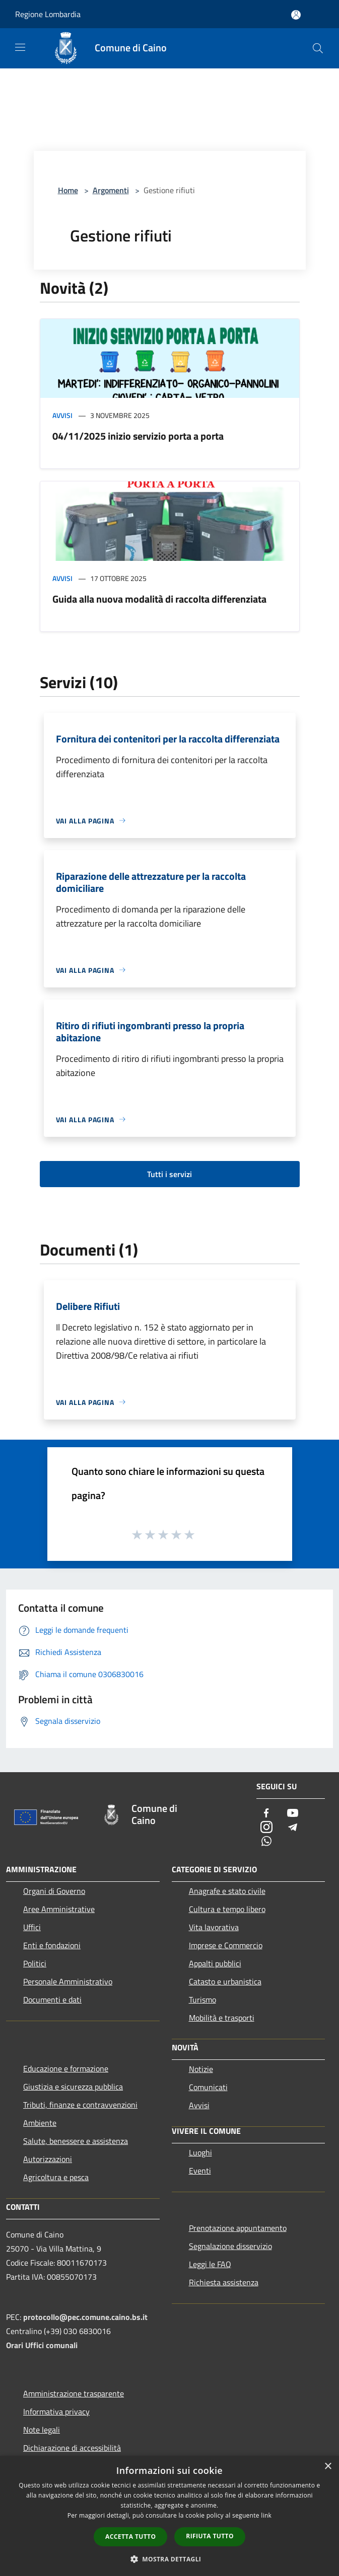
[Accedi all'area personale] (296, 15)
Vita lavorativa (214, 1927)
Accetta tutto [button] (130, 2536)
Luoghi (200, 2152)
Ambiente (39, 2123)
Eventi (200, 2171)
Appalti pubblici (215, 1963)
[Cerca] (318, 48)
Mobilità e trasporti (221, 2018)
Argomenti (111, 190)
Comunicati (208, 2087)
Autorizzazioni (47, 2159)
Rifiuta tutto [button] (210, 2536)
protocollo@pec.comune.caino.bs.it (85, 2317)
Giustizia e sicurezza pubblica (73, 2087)
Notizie (201, 2069)
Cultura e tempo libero (227, 1909)
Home (68, 190)
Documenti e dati (52, 1999)
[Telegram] (293, 1828)
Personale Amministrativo (67, 1981)
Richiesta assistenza (223, 2282)
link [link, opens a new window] (266, 2515)
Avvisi (62, 415)
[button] (169, 2559)
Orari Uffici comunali (42, 2345)
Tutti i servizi (169, 1174)
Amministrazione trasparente (73, 2393)
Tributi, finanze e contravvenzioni (80, 2105)
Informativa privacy (56, 2411)
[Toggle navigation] (20, 47)
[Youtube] (293, 1813)
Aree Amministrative (59, 1909)
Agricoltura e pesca (56, 2177)
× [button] (327, 2466)
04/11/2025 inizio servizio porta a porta (138, 436)
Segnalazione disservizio (230, 2246)
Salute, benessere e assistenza (75, 2141)
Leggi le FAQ (210, 2264)
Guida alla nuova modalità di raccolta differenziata (159, 599)
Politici (34, 1963)
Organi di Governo (54, 1891)
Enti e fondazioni (52, 1945)
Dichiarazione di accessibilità (72, 2448)
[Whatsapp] (266, 1842)
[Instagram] (266, 1828)
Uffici (32, 1927)
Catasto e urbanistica (225, 1981)
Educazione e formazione (65, 2068)
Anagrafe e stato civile (227, 1891)
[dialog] (169, 2516)
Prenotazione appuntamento (238, 2228)
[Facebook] (266, 1813)
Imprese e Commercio (225, 1945)
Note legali (41, 2430)
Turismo (202, 1999)
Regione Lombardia (48, 14)
